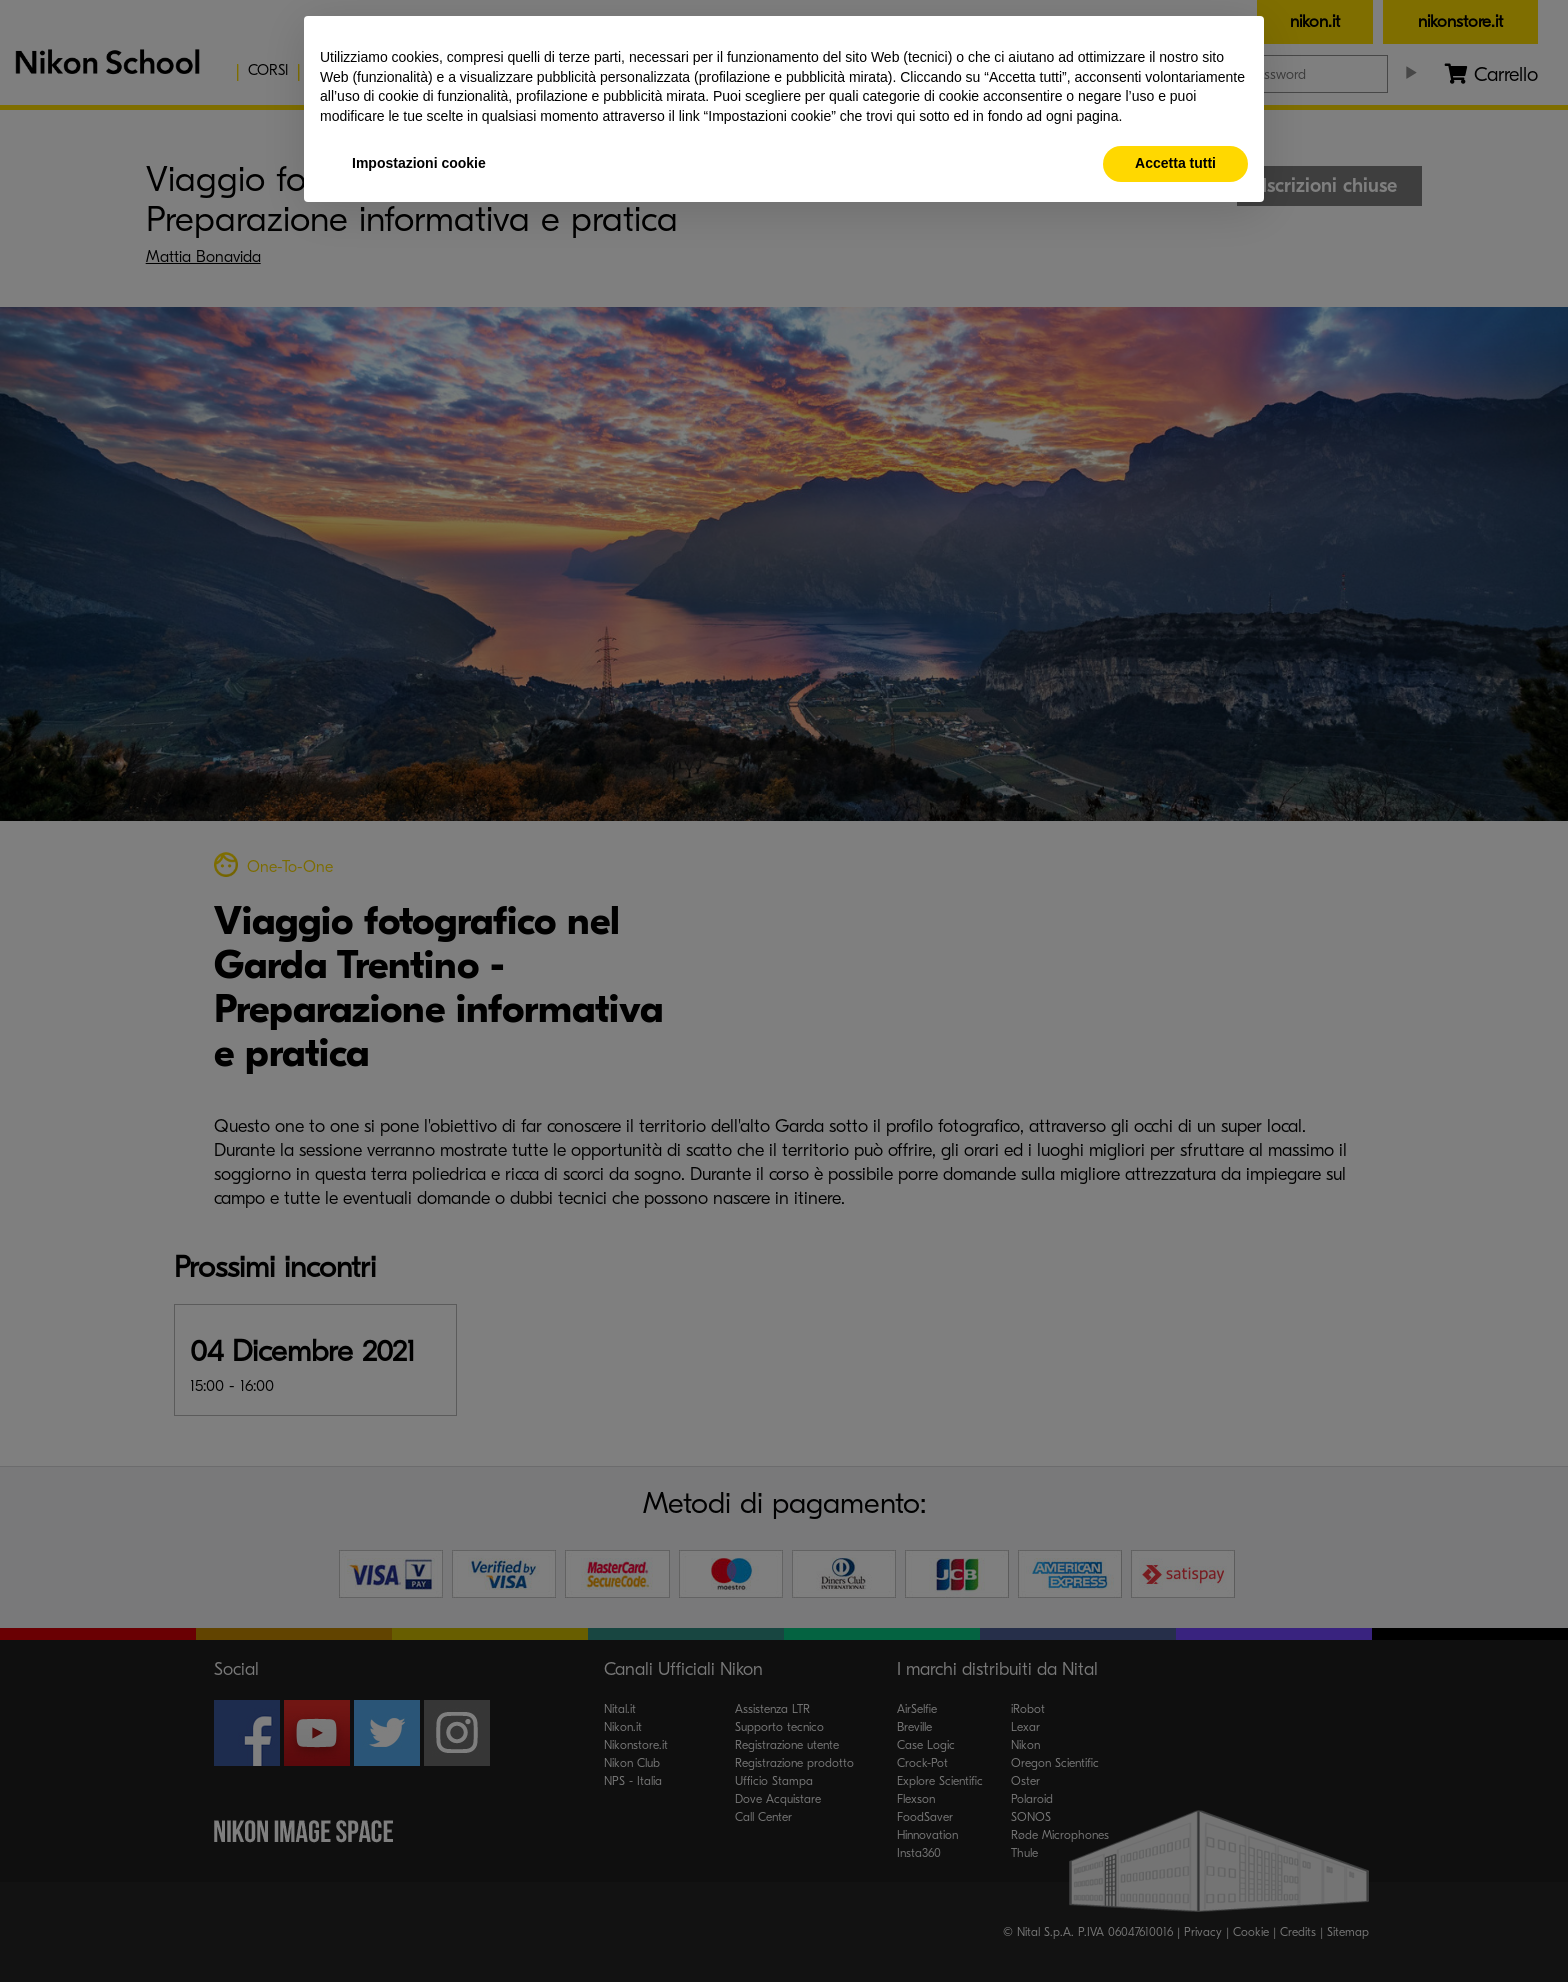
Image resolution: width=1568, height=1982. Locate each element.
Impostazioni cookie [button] (419, 163)
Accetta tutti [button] (1175, 163)
